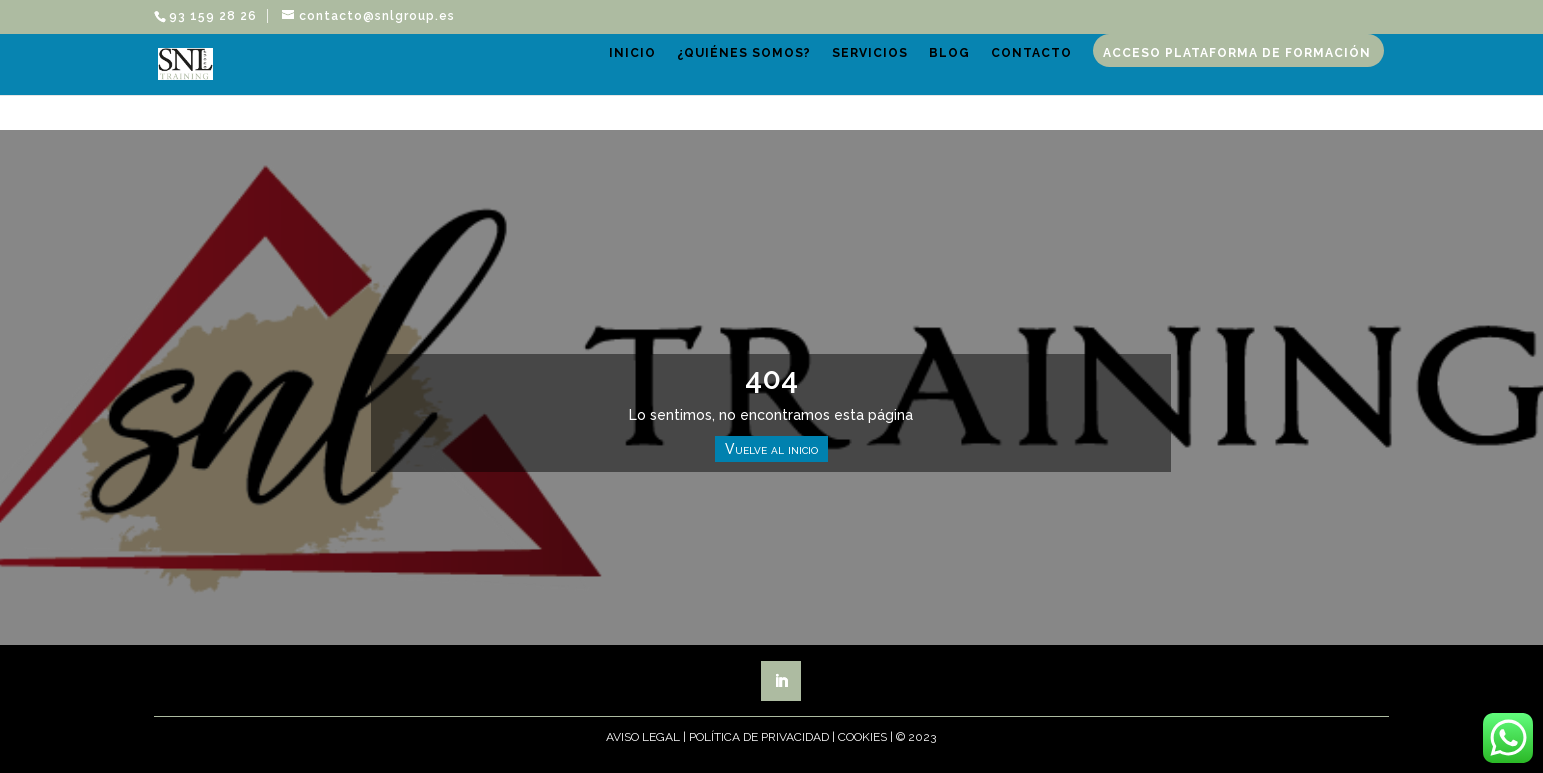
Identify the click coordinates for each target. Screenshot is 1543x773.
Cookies (862, 737)
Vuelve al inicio (771, 449)
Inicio (637, 88)
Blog (954, 88)
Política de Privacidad (759, 737)
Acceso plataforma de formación (1242, 88)
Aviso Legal (643, 737)
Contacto (1036, 88)
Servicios (875, 88)
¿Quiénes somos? (749, 88)
